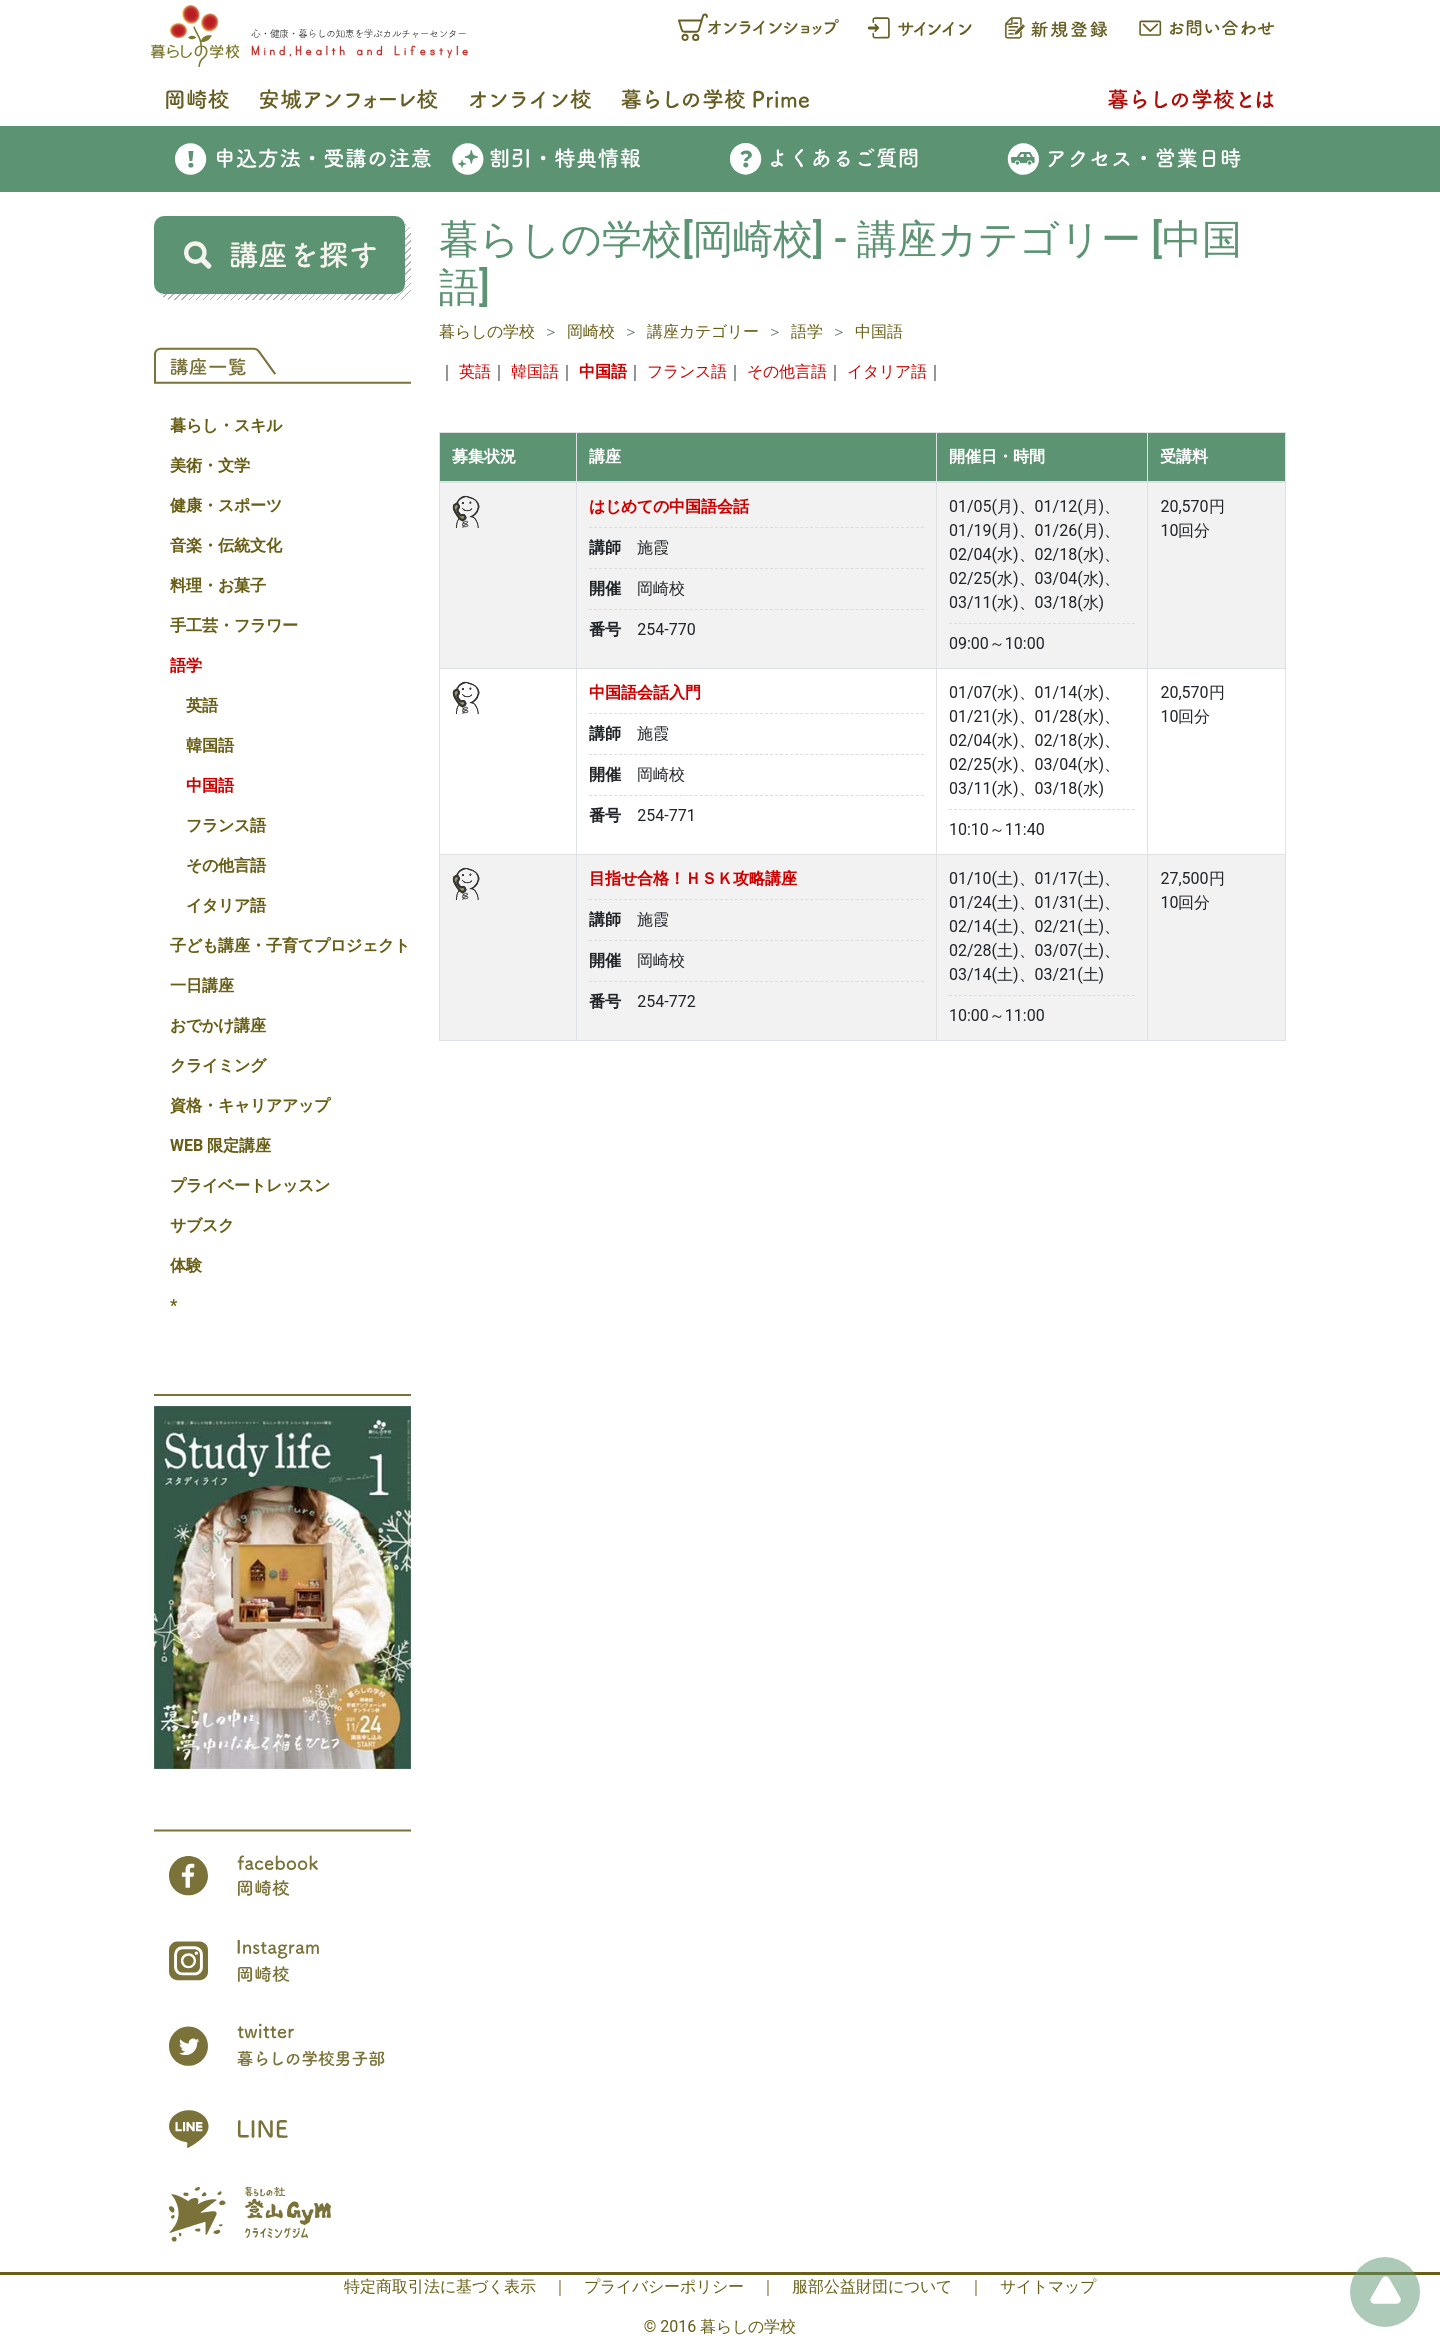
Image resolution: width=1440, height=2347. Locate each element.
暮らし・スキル (226, 425)
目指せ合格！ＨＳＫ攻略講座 (693, 878)
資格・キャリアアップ (250, 1105)
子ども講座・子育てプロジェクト (290, 945)
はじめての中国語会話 (669, 506)
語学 (186, 665)
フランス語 (226, 825)
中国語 (210, 785)
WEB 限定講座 (220, 1145)
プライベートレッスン (250, 1185)
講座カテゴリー (703, 331)
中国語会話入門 (645, 692)
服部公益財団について (872, 2286)
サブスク (202, 1225)
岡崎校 (591, 331)
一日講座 (202, 985)
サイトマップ (1048, 2286)
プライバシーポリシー (664, 2286)
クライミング (218, 1065)
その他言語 (226, 865)
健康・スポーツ (226, 505)
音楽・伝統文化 (226, 545)
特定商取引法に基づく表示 (440, 2286)
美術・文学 (210, 465)
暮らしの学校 (487, 331)
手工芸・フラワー (234, 625)
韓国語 (210, 745)
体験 (186, 1265)
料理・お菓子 (218, 585)
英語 (202, 705)
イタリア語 (226, 905)
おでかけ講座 (218, 1025)
